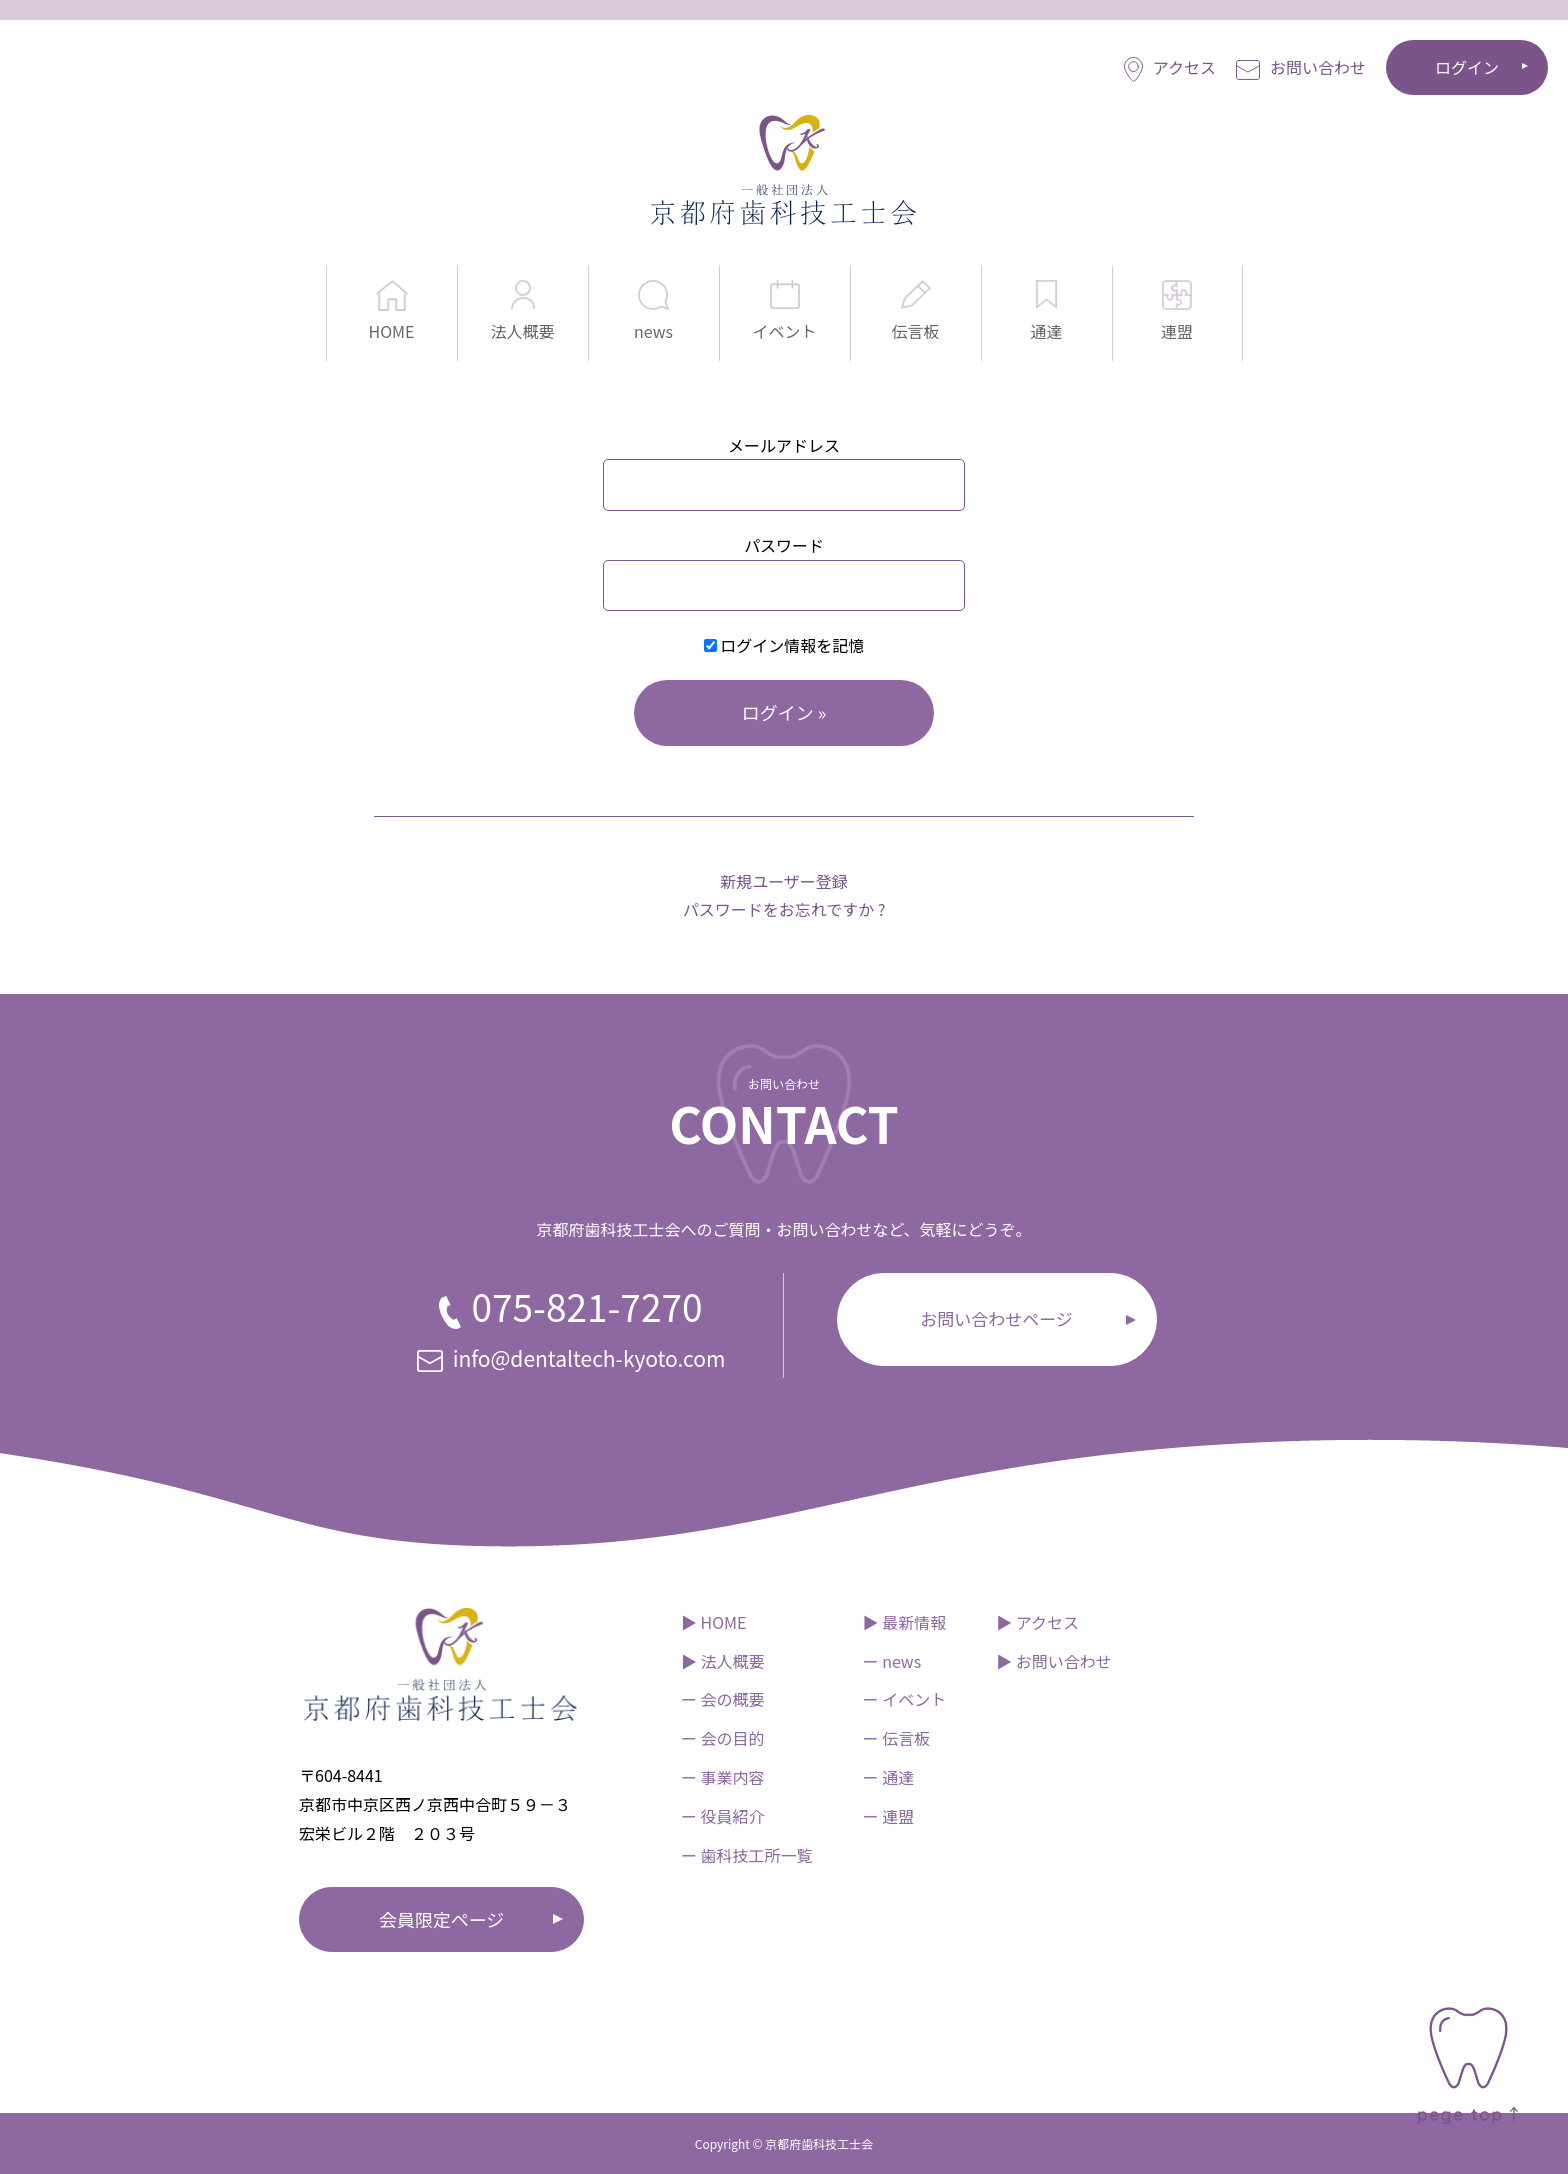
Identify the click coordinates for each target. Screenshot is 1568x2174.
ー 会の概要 (723, 1699)
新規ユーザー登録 (784, 881)
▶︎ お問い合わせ (1054, 1661)
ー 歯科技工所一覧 (747, 1855)
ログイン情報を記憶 (784, 645)
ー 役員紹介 (723, 1816)
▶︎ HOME (714, 1622)
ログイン (1467, 67)
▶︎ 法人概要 (723, 1661)
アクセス (1170, 68)
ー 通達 (889, 1777)
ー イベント (905, 1699)
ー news (892, 1661)
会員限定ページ (442, 1919)
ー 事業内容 (723, 1777)
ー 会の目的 (723, 1738)
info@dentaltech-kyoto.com (571, 1358)
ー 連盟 (889, 1816)
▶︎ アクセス (1037, 1622)
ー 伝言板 (897, 1738)
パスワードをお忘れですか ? (784, 909)
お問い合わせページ (996, 1318)
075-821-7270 (570, 1306)
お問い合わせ (1301, 67)
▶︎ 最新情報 (905, 1622)
